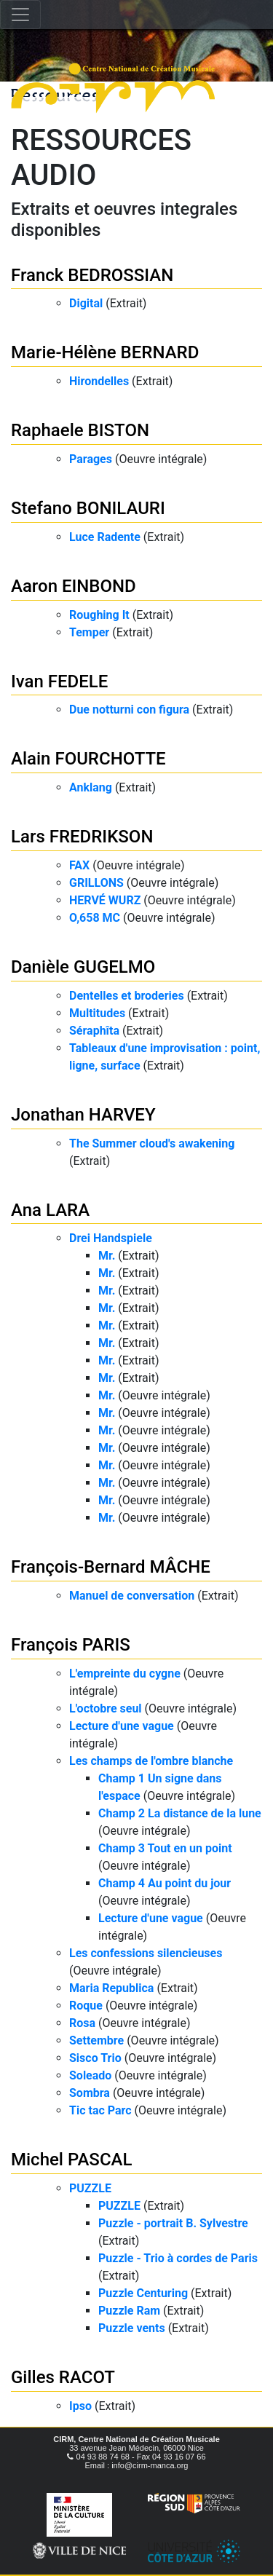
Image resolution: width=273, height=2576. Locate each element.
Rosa (82, 2023)
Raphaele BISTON (80, 430)
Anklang (90, 787)
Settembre (96, 2040)
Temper (89, 632)
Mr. (106, 1256)
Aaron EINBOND (73, 586)
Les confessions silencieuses (145, 1953)
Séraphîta (94, 1031)
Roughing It (99, 615)
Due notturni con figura (129, 709)
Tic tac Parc (100, 2110)
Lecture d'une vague (121, 1726)
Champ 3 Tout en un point (165, 1848)
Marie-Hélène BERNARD (105, 352)
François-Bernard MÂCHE (110, 1567)
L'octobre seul (105, 1708)
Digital (86, 303)
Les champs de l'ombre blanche (151, 1761)
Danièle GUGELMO (83, 967)
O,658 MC (94, 918)
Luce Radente (105, 537)
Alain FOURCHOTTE (88, 758)
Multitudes (97, 1013)
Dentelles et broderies (126, 996)
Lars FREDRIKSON (82, 836)
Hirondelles (99, 381)
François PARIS (70, 1645)
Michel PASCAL (71, 2159)
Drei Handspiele (110, 1238)
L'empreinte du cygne (125, 1673)
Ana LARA (50, 1210)
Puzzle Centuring (143, 2293)
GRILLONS (96, 883)
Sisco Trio (95, 2058)
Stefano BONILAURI (88, 508)
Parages (90, 459)
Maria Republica (111, 1988)
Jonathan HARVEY (83, 1115)
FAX (79, 865)
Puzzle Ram (129, 2311)
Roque (86, 2005)
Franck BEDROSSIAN (92, 275)
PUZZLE (90, 2188)
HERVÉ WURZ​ (105, 900)
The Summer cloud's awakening (151, 1143)
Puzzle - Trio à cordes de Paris (178, 2258)
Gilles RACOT (63, 2377)
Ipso (80, 2406)
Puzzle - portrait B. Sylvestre (173, 2223)
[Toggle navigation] (20, 14)
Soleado (90, 2075)
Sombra (89, 2093)
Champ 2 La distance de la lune (179, 1813)
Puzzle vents (131, 2328)
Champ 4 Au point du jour (164, 1883)
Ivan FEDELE (59, 681)
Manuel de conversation (131, 1596)
